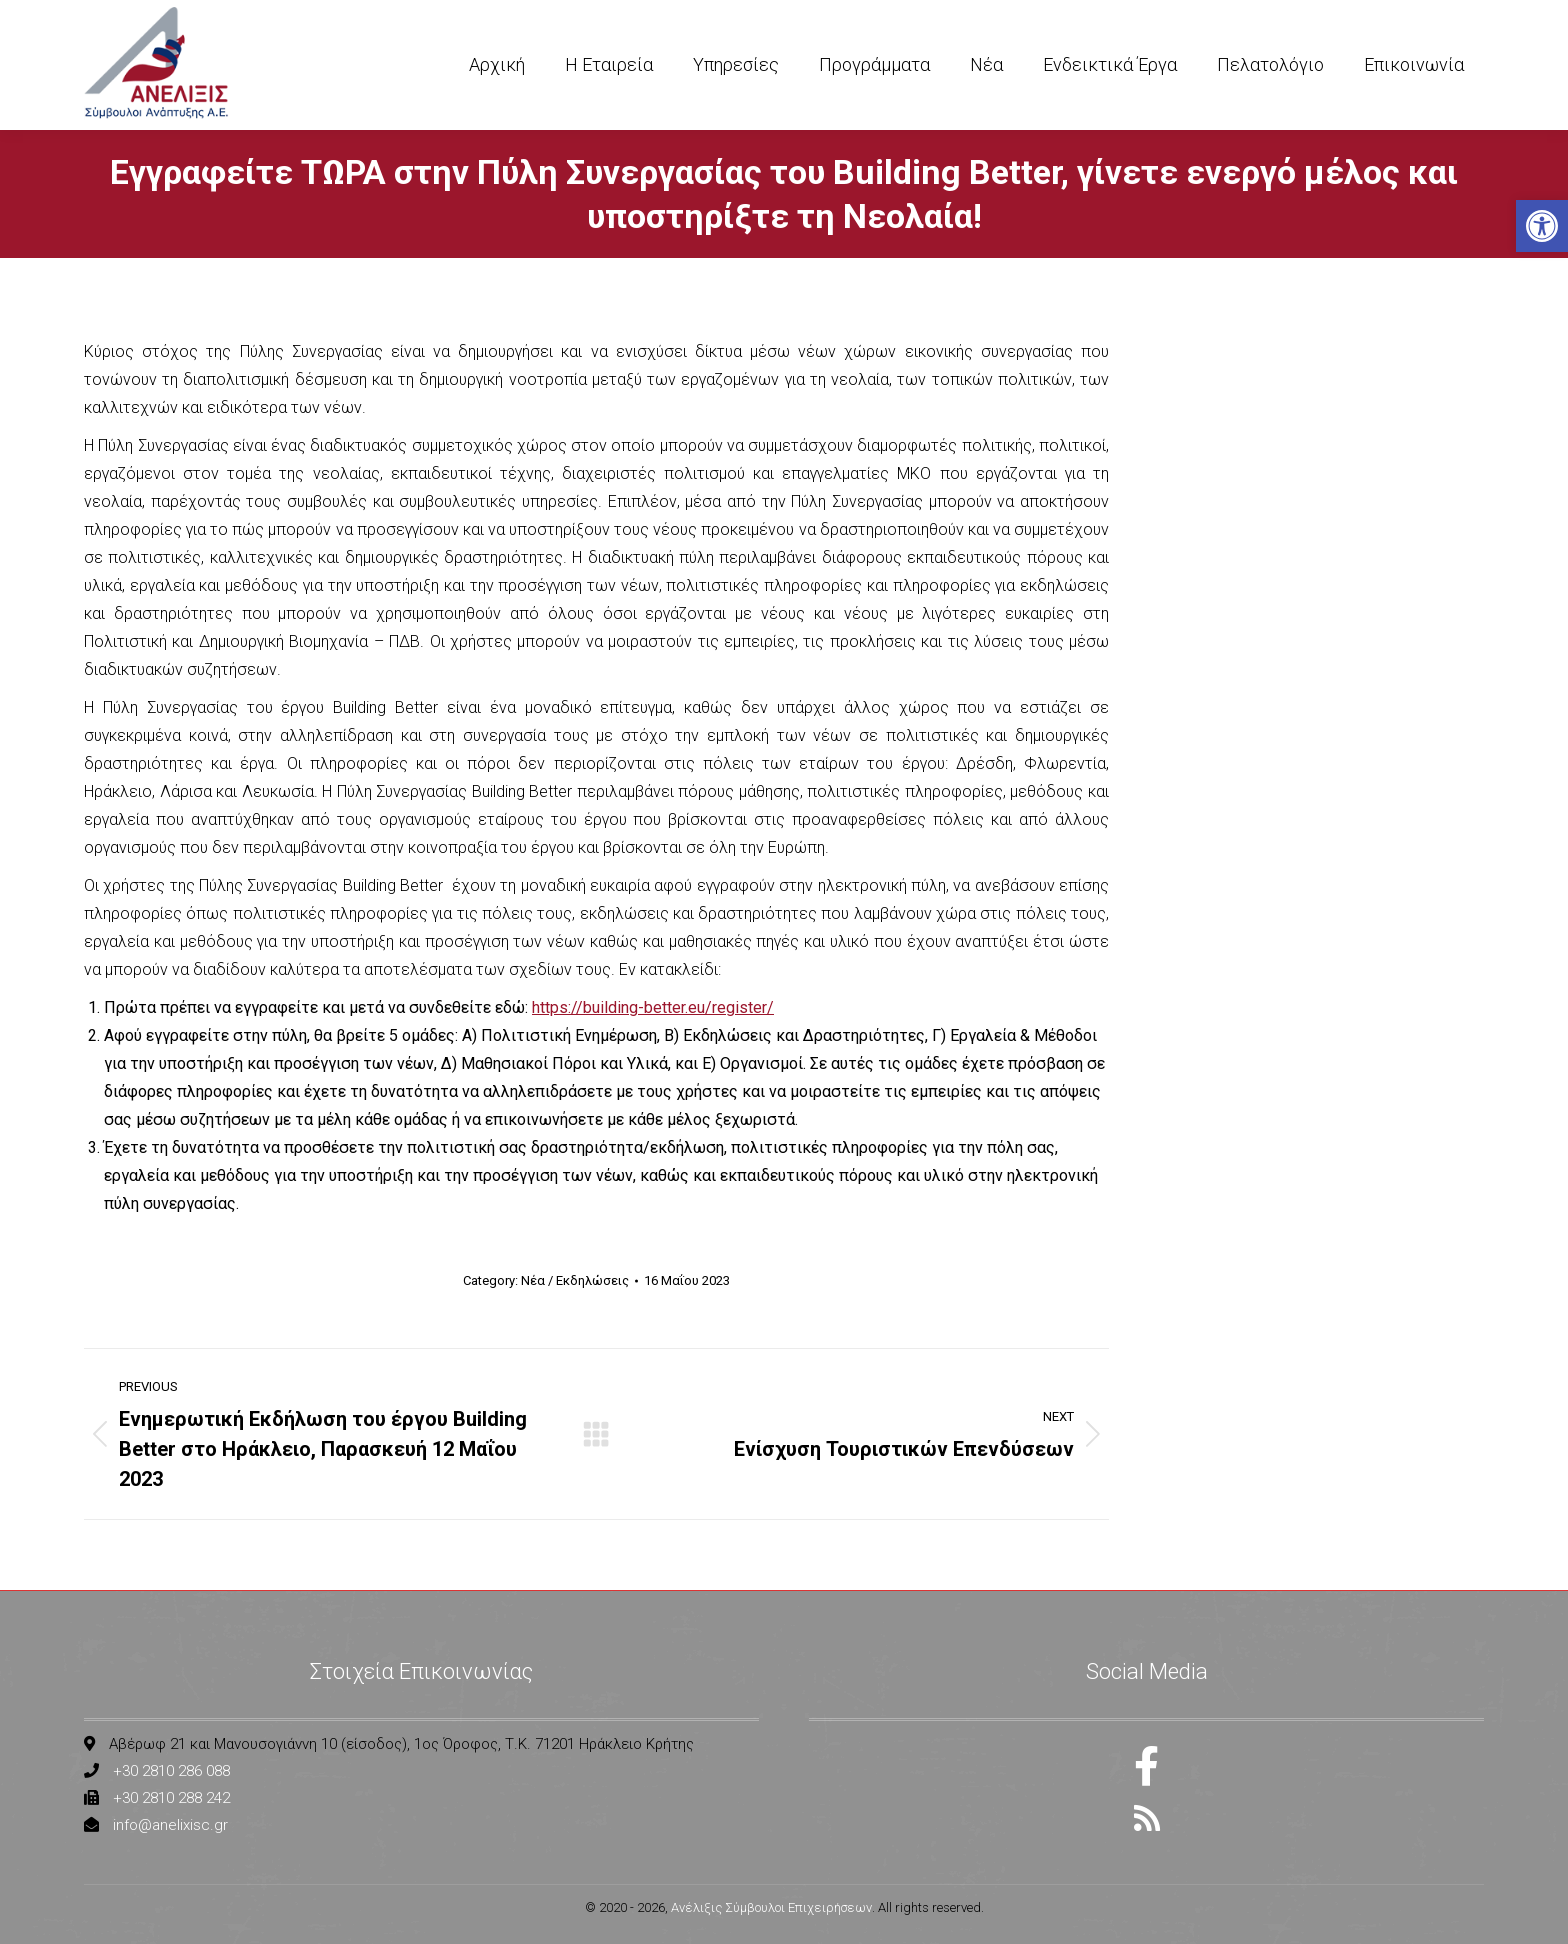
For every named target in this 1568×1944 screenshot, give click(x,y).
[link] (1542, 226)
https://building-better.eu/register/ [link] (653, 1007)
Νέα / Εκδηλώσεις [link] (575, 1280)
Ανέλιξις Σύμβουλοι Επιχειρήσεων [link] (771, 1907)
